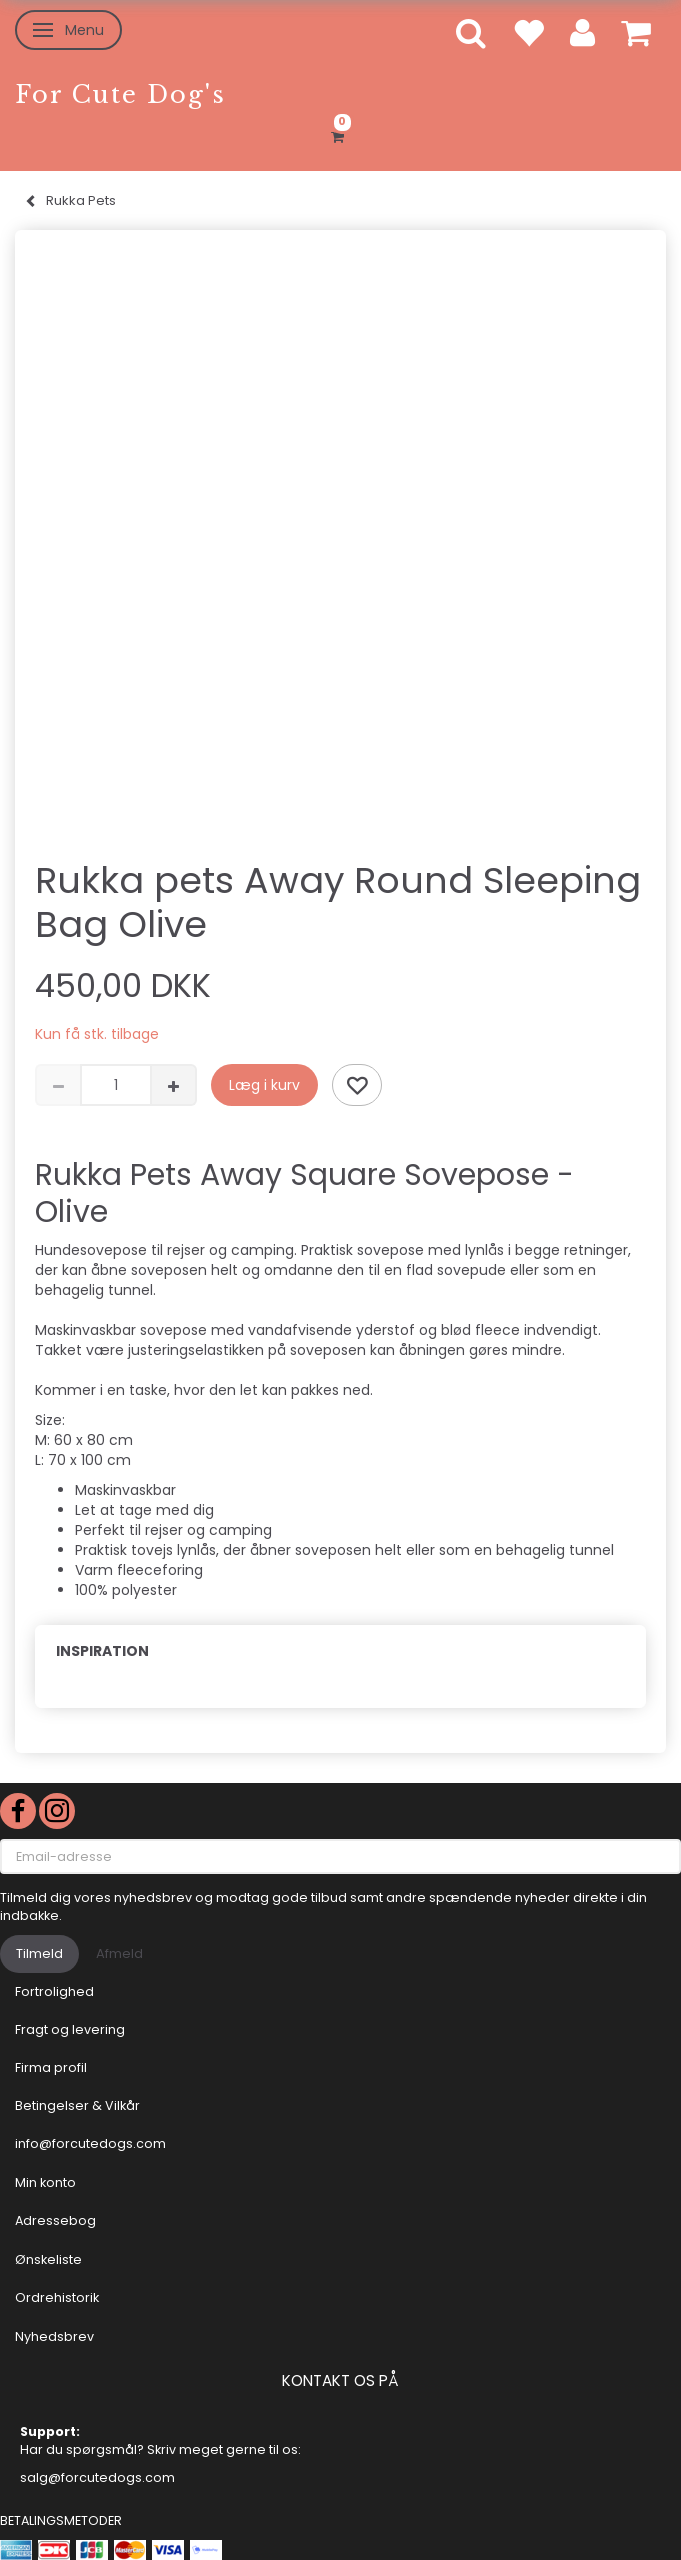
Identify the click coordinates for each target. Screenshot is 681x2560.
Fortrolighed (54, 1991)
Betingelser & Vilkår (77, 2105)
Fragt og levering (70, 2029)
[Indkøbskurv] (340, 134)
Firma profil (51, 2067)
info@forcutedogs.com (90, 2143)
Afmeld (119, 1953)
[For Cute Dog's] (120, 94)
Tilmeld (39, 1953)
